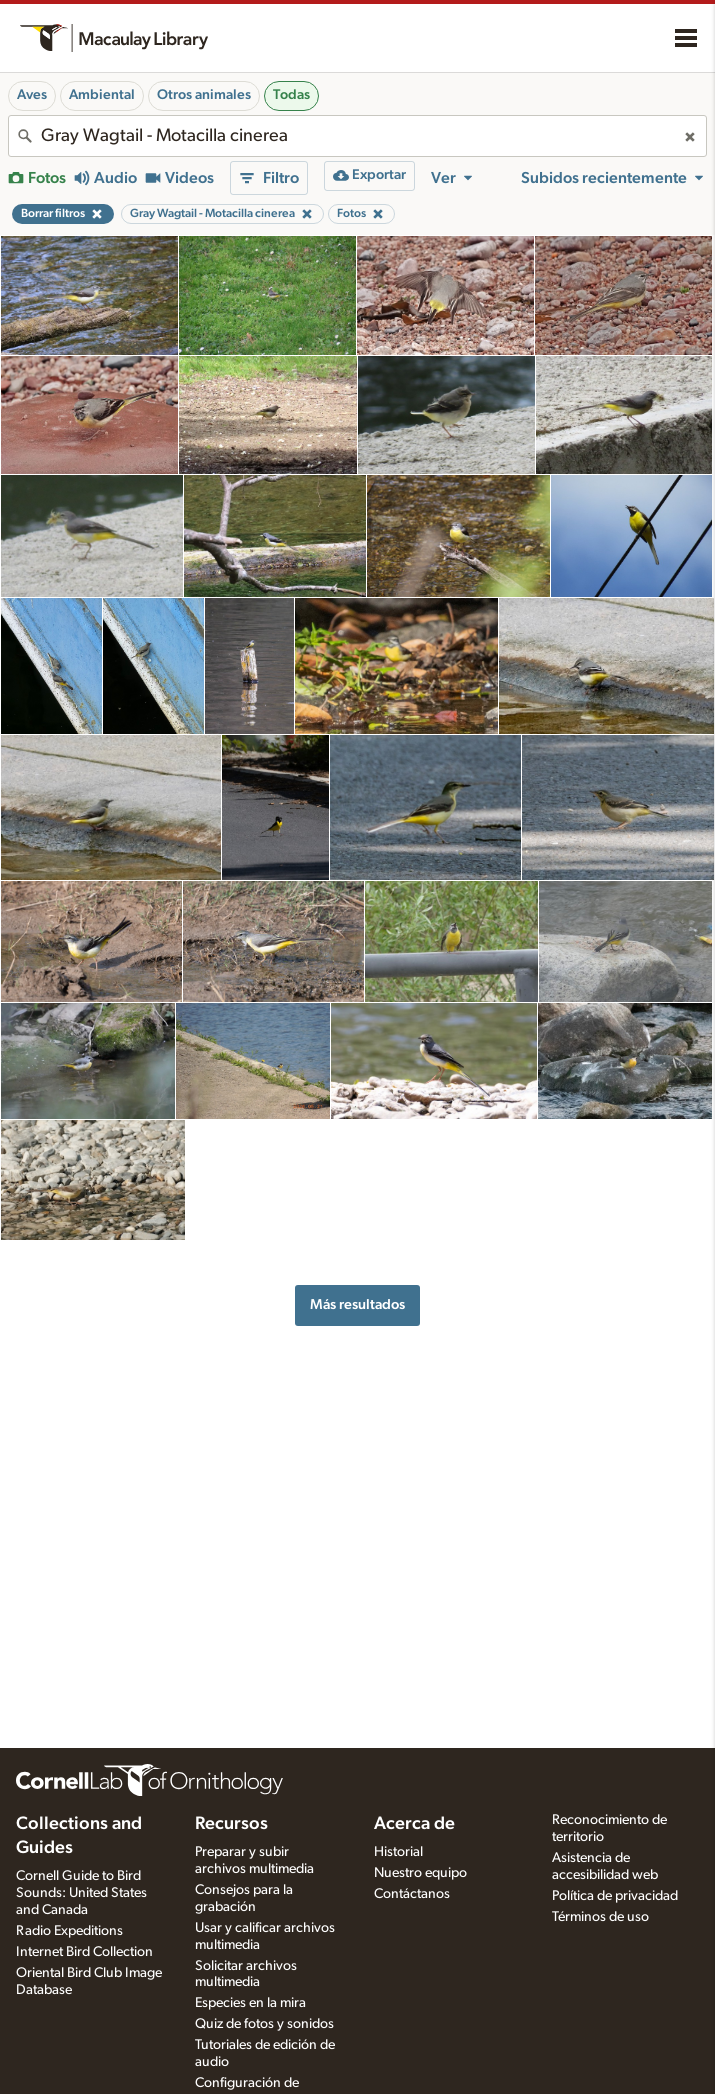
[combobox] (357, 136)
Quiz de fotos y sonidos (264, 2024)
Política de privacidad (615, 1896)
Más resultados (357, 1304)
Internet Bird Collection (84, 1952)
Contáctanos (412, 1894)
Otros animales (204, 95)
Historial (398, 1852)
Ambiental (102, 95)
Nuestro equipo (420, 1873)
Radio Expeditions (69, 1931)
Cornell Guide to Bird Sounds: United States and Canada (81, 1893)
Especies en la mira (250, 2003)
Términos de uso (600, 1917)
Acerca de (414, 1824)
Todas (291, 95)
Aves (32, 95)
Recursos (231, 1824)
